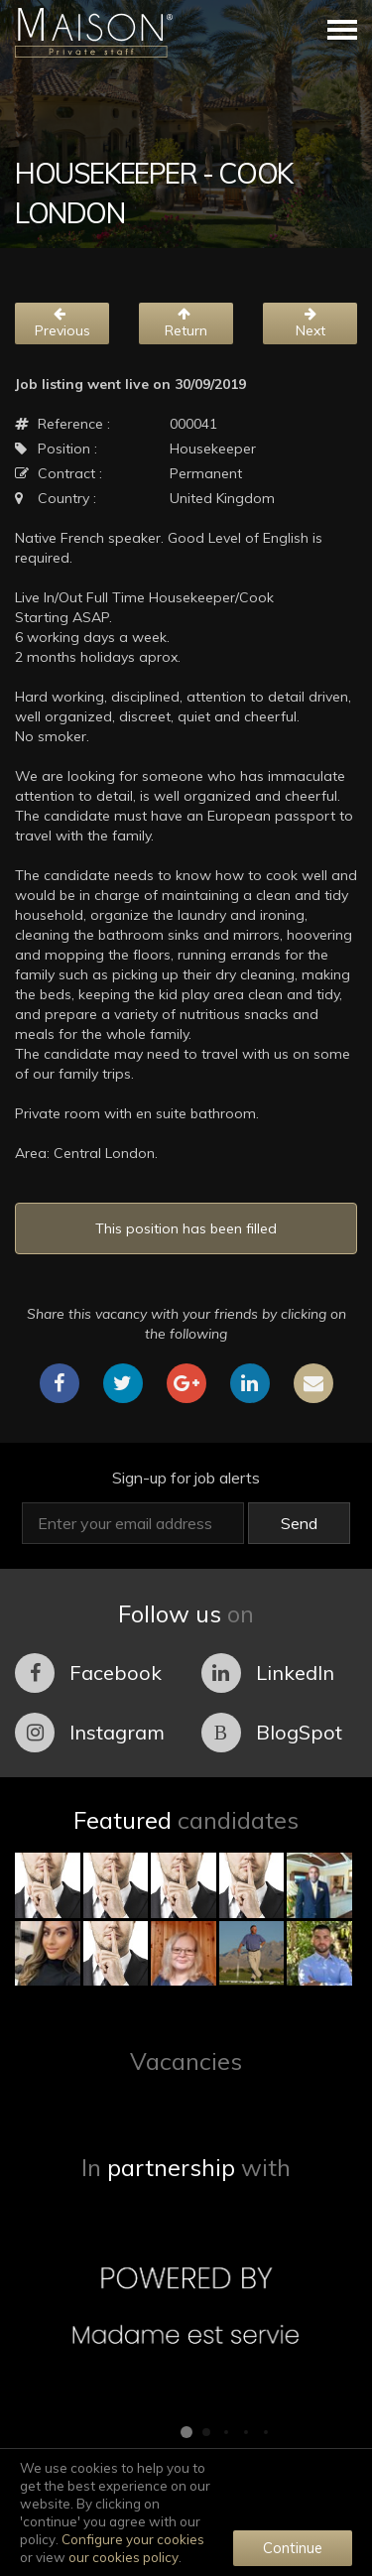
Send (299, 1523)
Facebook (88, 1673)
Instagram (90, 1732)
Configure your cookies (133, 2539)
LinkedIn (267, 1673)
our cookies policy (123, 2557)
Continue (292, 2547)
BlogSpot (271, 1732)
